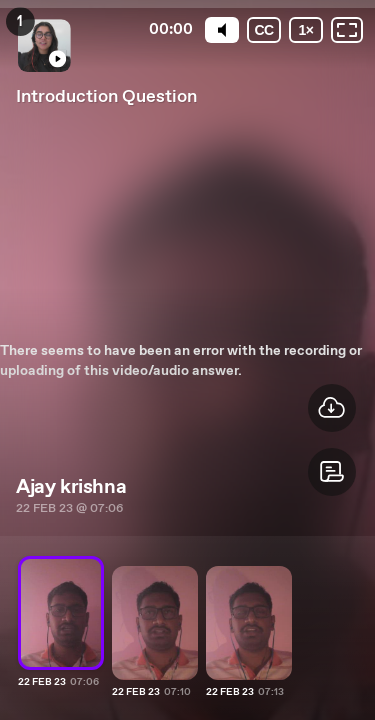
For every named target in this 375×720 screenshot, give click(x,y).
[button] (332, 472)
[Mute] (222, 30)
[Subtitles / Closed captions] (264, 30)
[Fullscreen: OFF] (347, 30)
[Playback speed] (306, 30)
